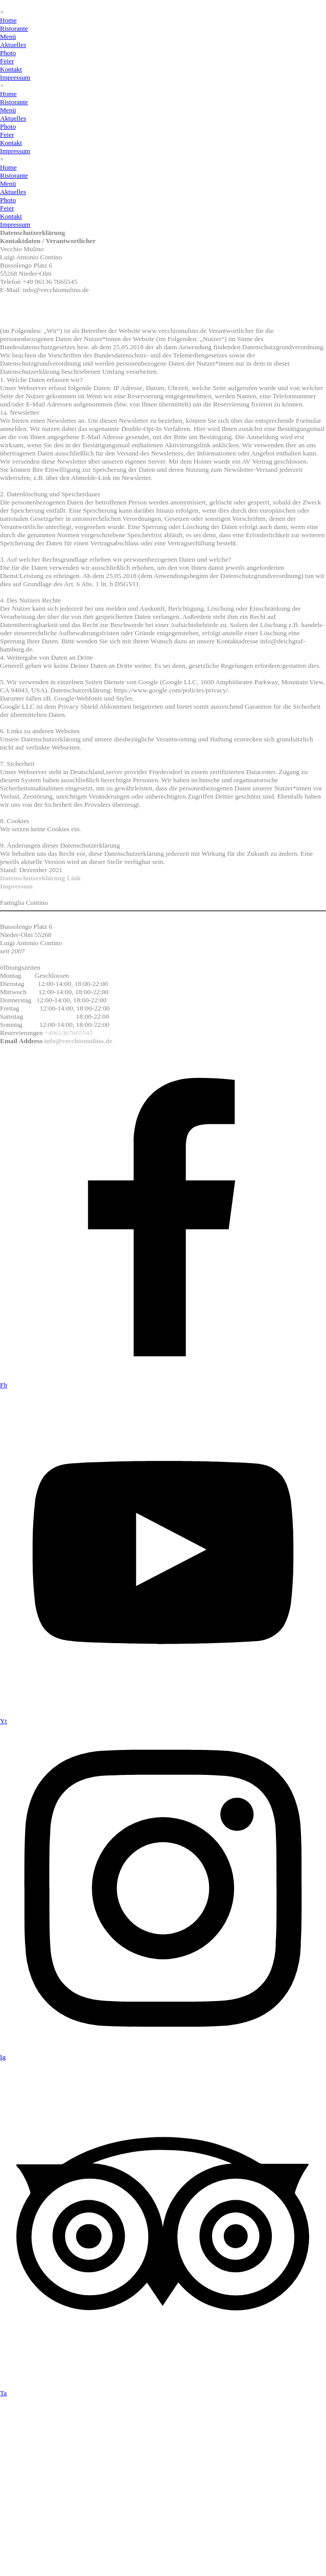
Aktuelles (13, 45)
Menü (8, 36)
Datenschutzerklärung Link (40, 878)
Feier (7, 61)
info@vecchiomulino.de (77, 1041)
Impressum (15, 77)
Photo (8, 53)
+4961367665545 (68, 1033)
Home (8, 20)
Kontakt (11, 69)
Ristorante (14, 28)
